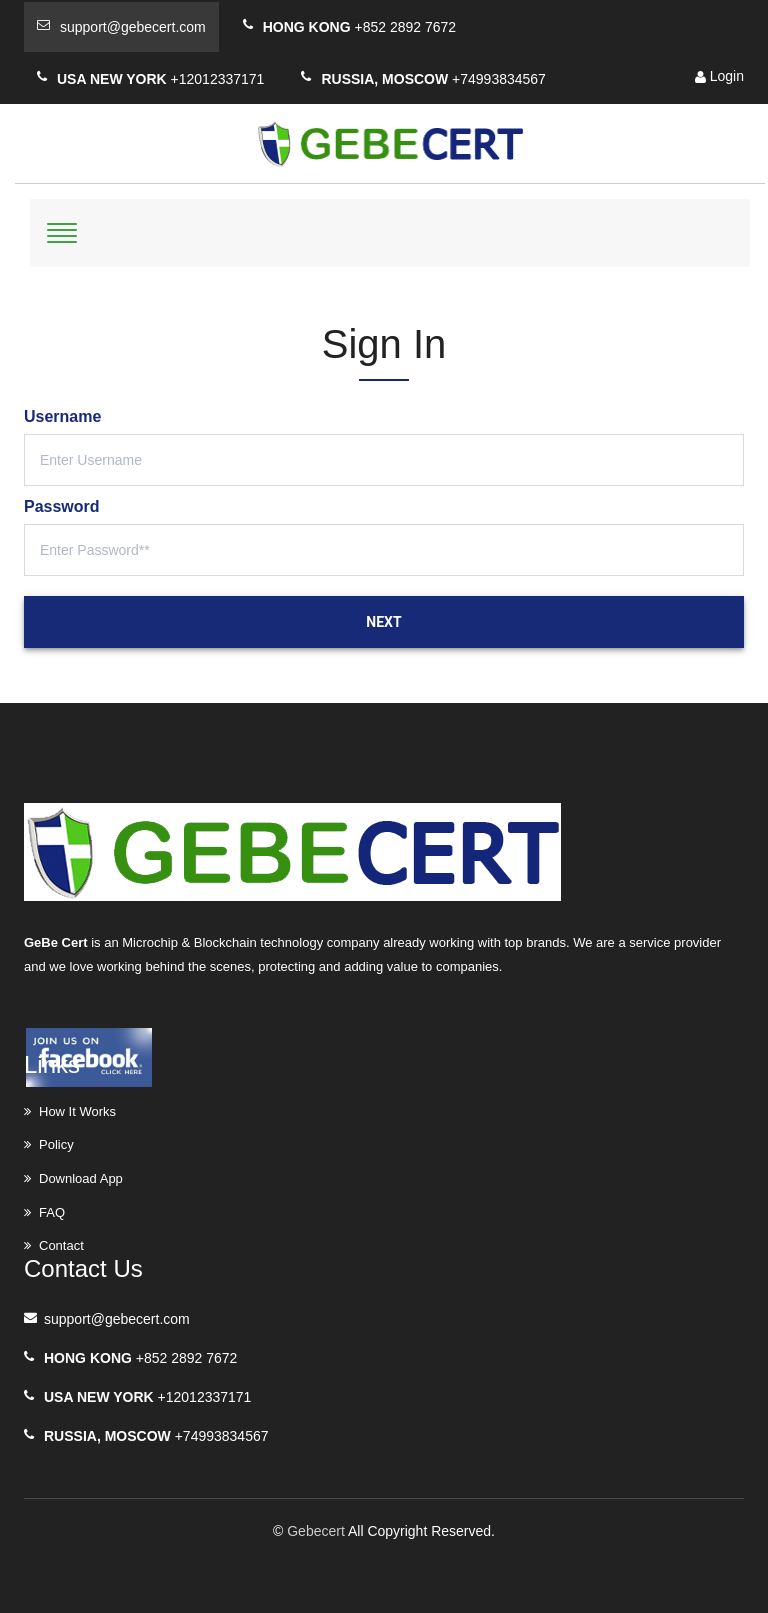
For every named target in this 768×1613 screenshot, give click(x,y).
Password (62, 506)
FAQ (52, 1212)
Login (719, 76)
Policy (56, 1144)
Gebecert (316, 1531)
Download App (81, 1178)
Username (62, 416)
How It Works (77, 1111)
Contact (61, 1245)
